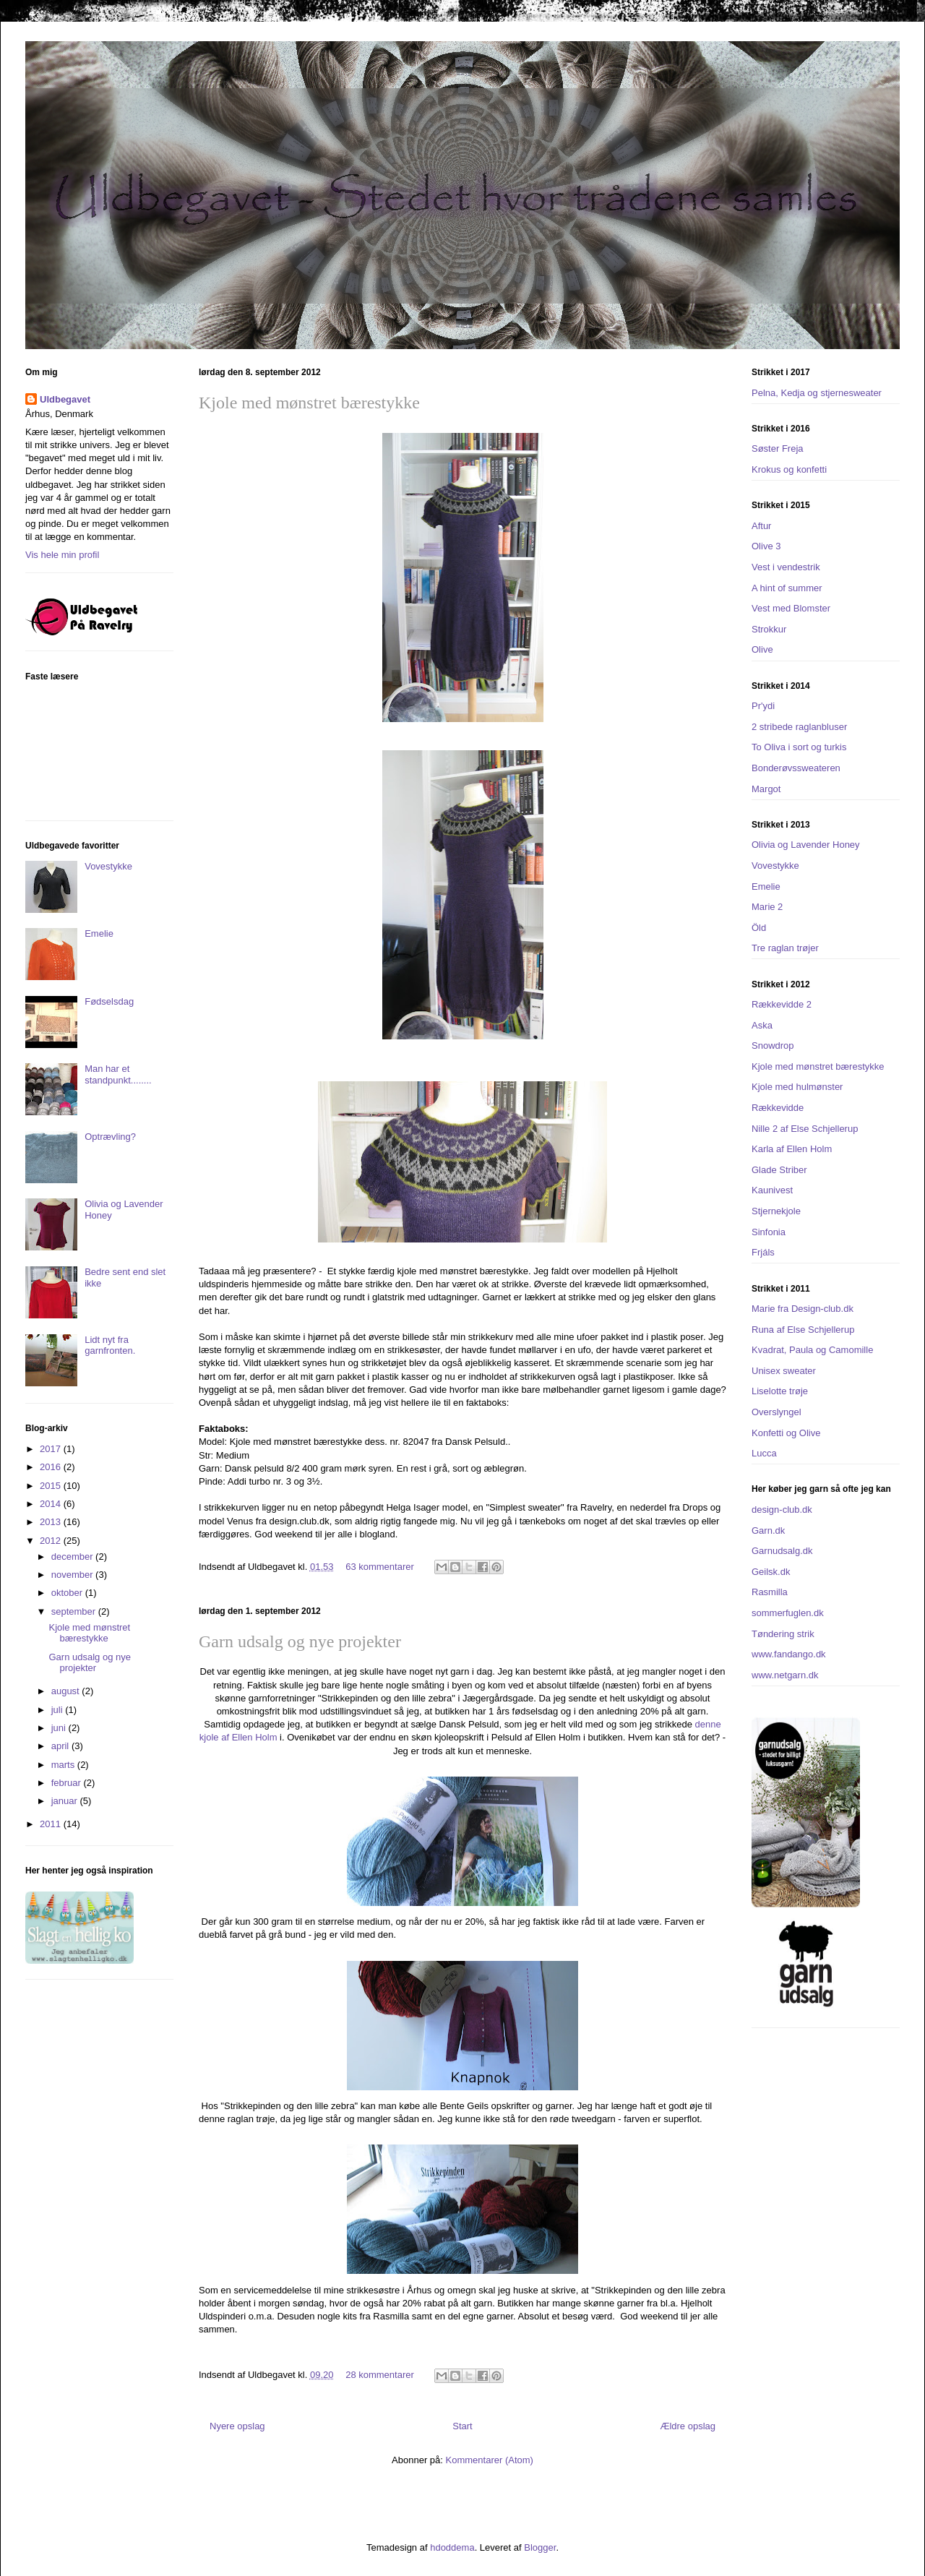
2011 (52, 1824)
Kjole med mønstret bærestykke (309, 402)
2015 (52, 1485)
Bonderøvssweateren (796, 768)
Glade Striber (779, 1169)
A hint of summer (787, 588)
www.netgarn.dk (785, 1675)
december (73, 1556)
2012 (52, 1540)
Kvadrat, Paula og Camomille (812, 1349)
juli (58, 1709)
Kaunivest (772, 1190)
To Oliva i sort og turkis (799, 747)
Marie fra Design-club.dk (802, 1308)
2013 (52, 1521)
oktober (68, 1592)
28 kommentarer (379, 2374)
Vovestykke (108, 866)
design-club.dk (782, 1509)
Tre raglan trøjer (785, 948)
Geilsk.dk (771, 1571)
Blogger (540, 2547)
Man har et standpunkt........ (118, 1074)
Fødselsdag (109, 1001)
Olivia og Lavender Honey (806, 844)
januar (65, 1800)
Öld (759, 927)
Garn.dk (768, 1530)
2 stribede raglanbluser (799, 726)
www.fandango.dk (789, 1654)
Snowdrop (773, 1045)
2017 (52, 1448)
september (74, 1611)
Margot (766, 788)
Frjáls (763, 1252)
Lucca (764, 1453)
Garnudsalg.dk (782, 1550)
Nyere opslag (237, 2426)
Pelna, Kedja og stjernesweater (817, 392)
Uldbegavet (65, 399)
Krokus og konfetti (789, 469)
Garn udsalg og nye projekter (300, 1641)
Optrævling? (110, 1136)
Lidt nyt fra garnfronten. (110, 1345)
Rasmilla (770, 1592)
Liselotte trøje (780, 1391)
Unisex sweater (784, 1370)
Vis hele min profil (62, 554)
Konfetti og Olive (786, 1432)
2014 (52, 1503)
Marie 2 (767, 906)
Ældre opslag (687, 2426)
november (73, 1574)
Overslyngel (776, 1412)
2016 (52, 1466)
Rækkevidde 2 (782, 1004)
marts (64, 1764)
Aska (762, 1025)
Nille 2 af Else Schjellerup (805, 1128)
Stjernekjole (776, 1211)
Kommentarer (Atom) (489, 2460)
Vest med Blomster (791, 608)
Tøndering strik (783, 1633)
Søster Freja (778, 448)
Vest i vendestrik (786, 567)
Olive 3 (766, 546)
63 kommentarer (379, 1566)
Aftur (761, 525)
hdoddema (452, 2547)
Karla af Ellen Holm (792, 1148)
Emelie (99, 933)
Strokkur (769, 629)
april (61, 1745)
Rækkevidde (778, 1107)
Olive (762, 649)
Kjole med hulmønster (797, 1086)
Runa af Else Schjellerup (803, 1329)
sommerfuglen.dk (788, 1612)
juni (60, 1727)
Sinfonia (769, 1232)
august (66, 1691)
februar (67, 1782)
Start (462, 2426)
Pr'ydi (763, 705)
